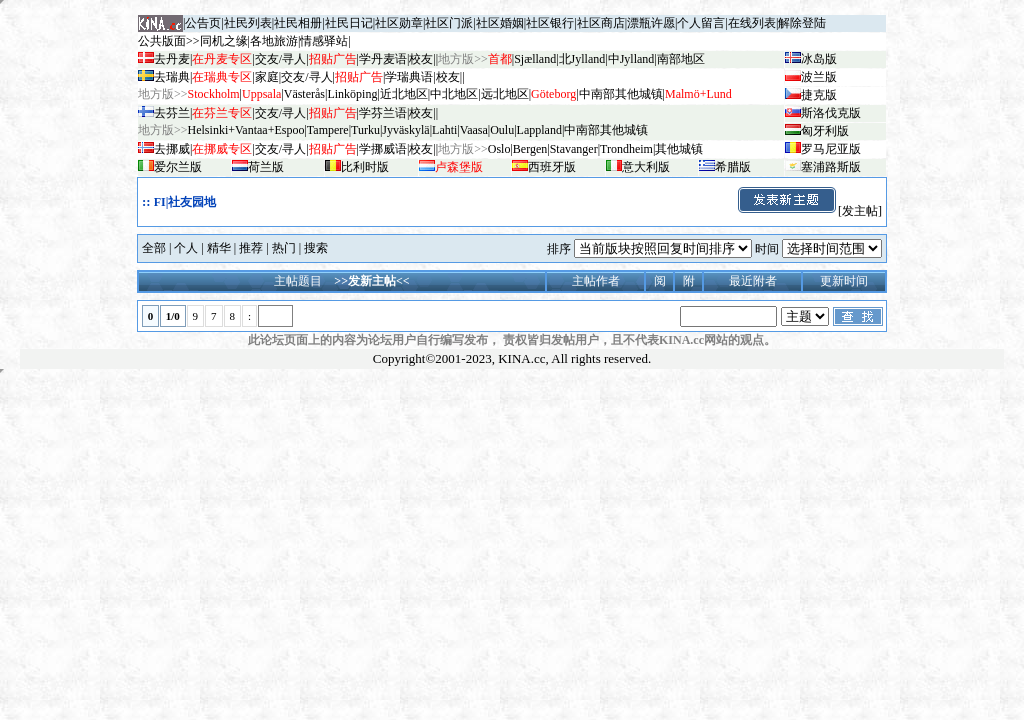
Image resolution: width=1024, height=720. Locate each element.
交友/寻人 (280, 59)
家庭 (267, 77)
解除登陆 (802, 23)
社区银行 (550, 23)
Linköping (352, 94)
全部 (154, 248)
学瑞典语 (409, 77)
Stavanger (574, 149)
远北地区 (505, 94)
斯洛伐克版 (831, 113)
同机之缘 (224, 41)
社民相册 (298, 23)
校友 (421, 59)
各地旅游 (274, 41)
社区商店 (601, 23)
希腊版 (733, 167)
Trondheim (626, 149)
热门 (284, 248)
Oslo (499, 149)
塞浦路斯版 (831, 167)
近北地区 (404, 94)
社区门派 (449, 23)
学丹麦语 (383, 59)
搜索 (316, 248)
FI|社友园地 (185, 202)
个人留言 (701, 23)
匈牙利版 (825, 131)
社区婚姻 (500, 23)
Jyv (405, 130)
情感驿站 (324, 41)
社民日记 (349, 23)
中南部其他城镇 (606, 130)
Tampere (328, 130)
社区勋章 (399, 23)
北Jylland (582, 59)
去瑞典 (172, 77)
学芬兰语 (383, 113)
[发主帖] (809, 211)
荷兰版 (266, 167)
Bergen (530, 149)
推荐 (251, 248)
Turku (365, 130)
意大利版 (646, 167)
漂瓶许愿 (651, 23)
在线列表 (752, 23)
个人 (186, 248)
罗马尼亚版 (831, 149)
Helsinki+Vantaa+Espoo (246, 130)
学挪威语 (383, 149)
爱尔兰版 (178, 167)
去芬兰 (172, 113)
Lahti (444, 130)
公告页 (203, 23)
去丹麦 (172, 59)
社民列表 (248, 23)
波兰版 (819, 77)
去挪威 (172, 149)
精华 (219, 248)
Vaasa (474, 130)
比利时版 (365, 167)
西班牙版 (552, 167)
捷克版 (819, 95)
